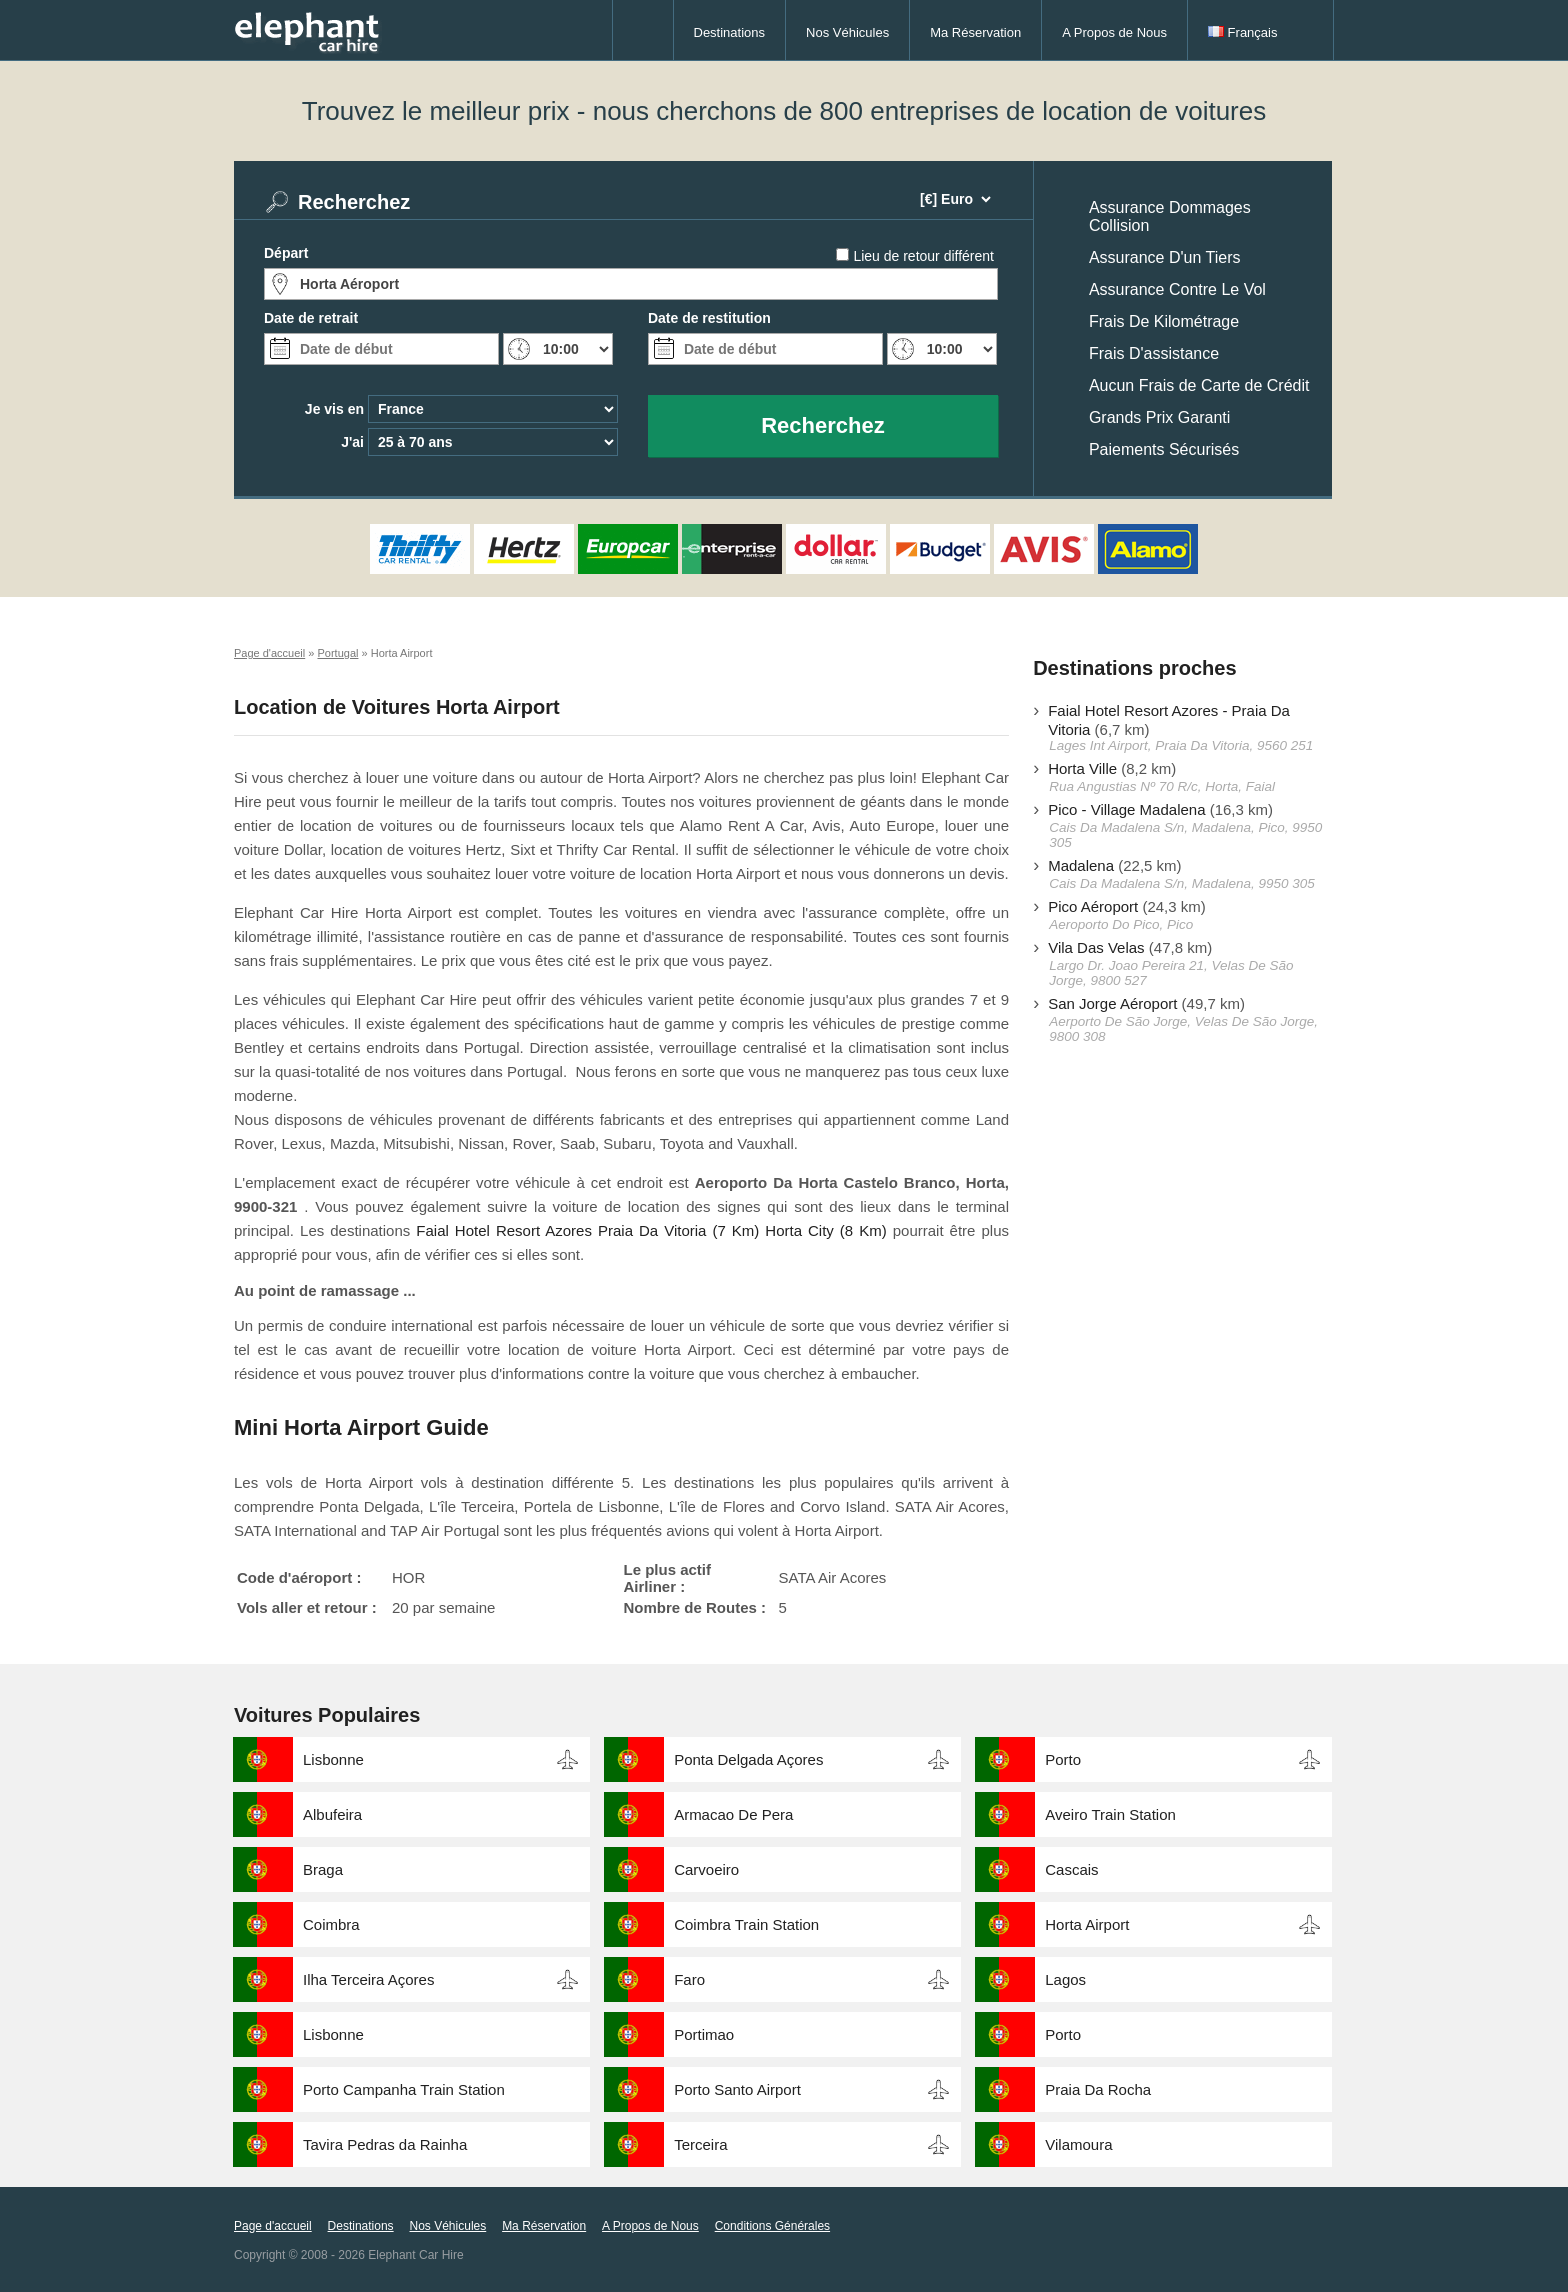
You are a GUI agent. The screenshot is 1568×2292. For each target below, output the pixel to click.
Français (1242, 32)
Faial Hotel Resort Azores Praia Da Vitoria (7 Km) (587, 1230)
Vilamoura (1078, 2144)
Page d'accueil (273, 2226)
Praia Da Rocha (1098, 2089)
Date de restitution (709, 318)
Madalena (1081, 865)
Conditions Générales (772, 2226)
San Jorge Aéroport (1112, 1003)
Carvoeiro (706, 1869)
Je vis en (334, 409)
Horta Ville (1082, 768)
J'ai (352, 442)
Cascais (1071, 1869)
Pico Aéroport (1093, 906)
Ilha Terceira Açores (368, 1979)
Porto (1063, 1759)
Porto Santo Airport (737, 2089)
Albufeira (332, 1814)
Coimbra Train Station (746, 1924)
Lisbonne (333, 1759)
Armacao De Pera (733, 1814)
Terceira (700, 2144)
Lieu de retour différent (923, 256)
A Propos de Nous (1114, 32)
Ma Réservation (975, 32)
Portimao (704, 2034)
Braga (323, 1869)
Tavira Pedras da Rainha (385, 2144)
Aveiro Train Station (1110, 1814)
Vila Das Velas (1096, 947)
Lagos (1065, 1979)
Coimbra (331, 1924)
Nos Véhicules (847, 32)
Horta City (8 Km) (825, 1230)
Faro (689, 1979)
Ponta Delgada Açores (748, 1759)
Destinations (730, 32)
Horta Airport (1087, 1924)
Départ (286, 253)
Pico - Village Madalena (1126, 809)
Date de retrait (311, 318)
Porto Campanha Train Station (404, 2089)
